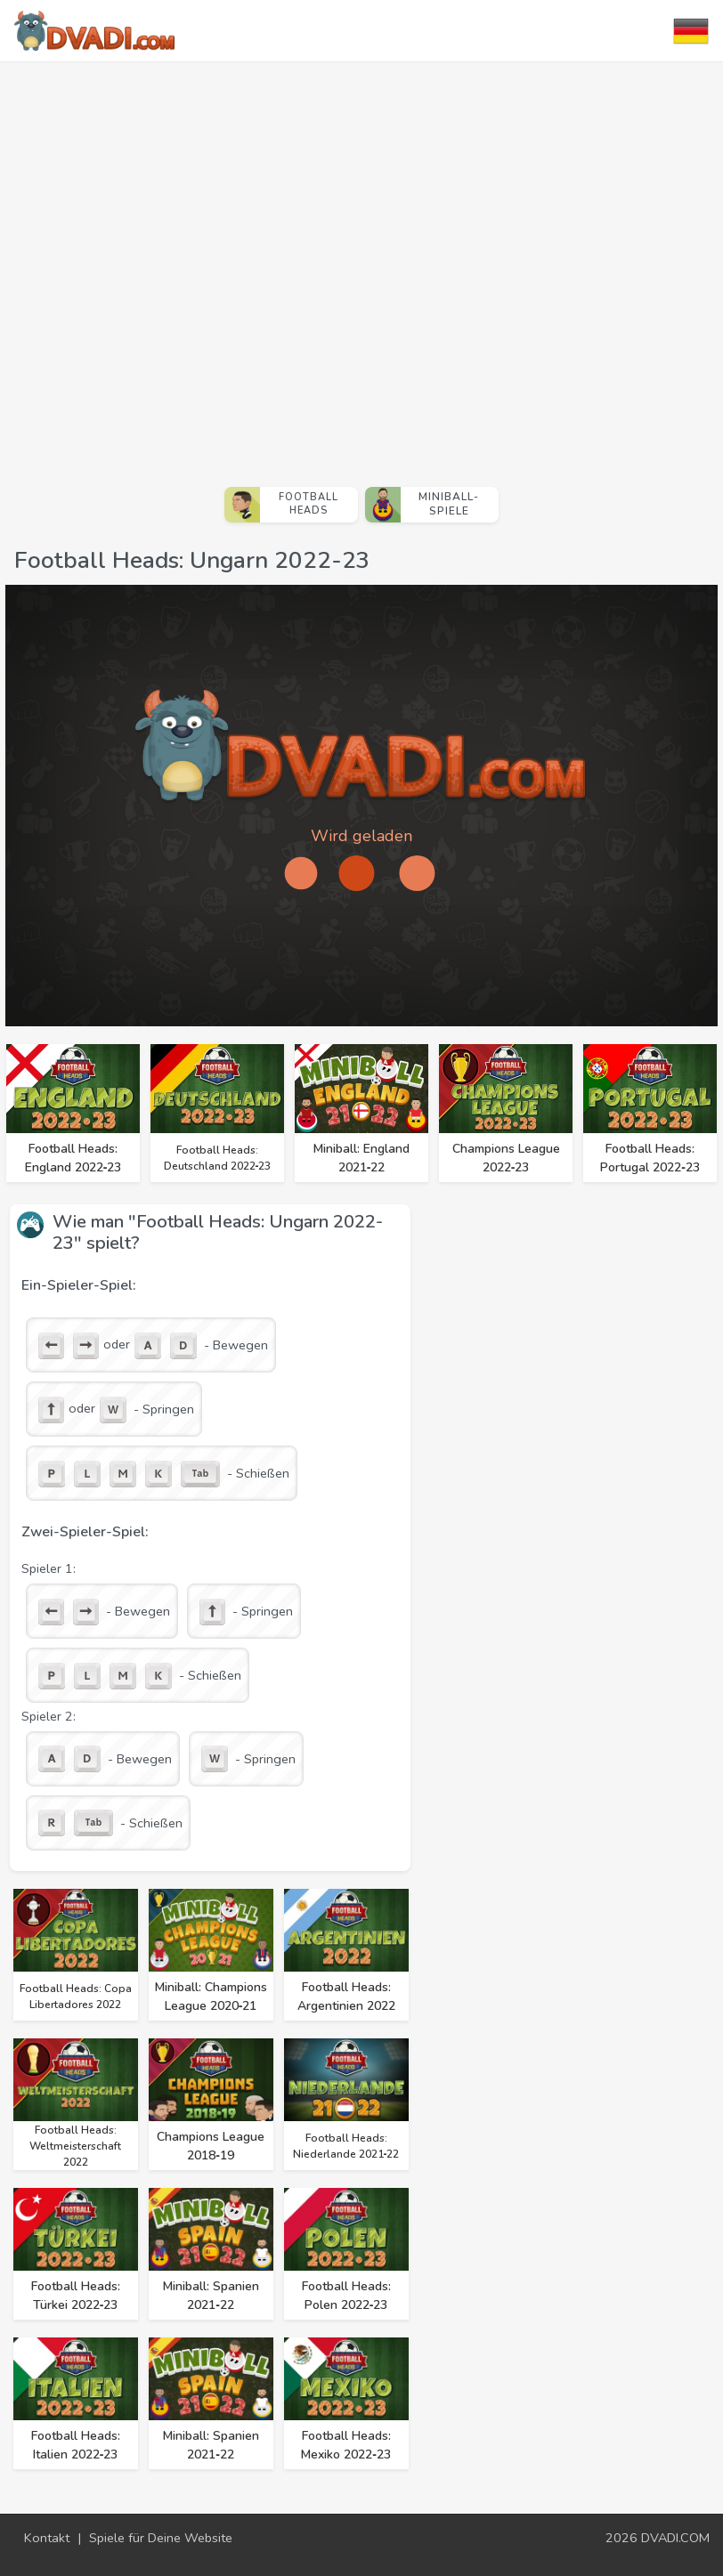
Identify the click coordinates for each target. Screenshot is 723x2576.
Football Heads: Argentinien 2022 (346, 1996)
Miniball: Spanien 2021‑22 (211, 2295)
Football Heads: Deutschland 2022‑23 (218, 1158)
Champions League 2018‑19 (210, 2146)
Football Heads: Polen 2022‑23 (346, 2295)
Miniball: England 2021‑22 (361, 1158)
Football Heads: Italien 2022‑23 (75, 2445)
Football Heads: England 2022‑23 (73, 1158)
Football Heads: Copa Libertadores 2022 (76, 1996)
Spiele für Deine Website (160, 2538)
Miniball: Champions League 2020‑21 (211, 1996)
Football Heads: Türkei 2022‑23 (75, 2295)
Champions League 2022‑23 (506, 1158)
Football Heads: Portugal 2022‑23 (650, 1158)
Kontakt (46, 2538)
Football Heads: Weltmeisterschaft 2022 (75, 2146)
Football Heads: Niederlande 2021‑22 (346, 2146)
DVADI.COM (675, 2538)
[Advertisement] (201, 267)
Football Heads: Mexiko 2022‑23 (346, 2445)
